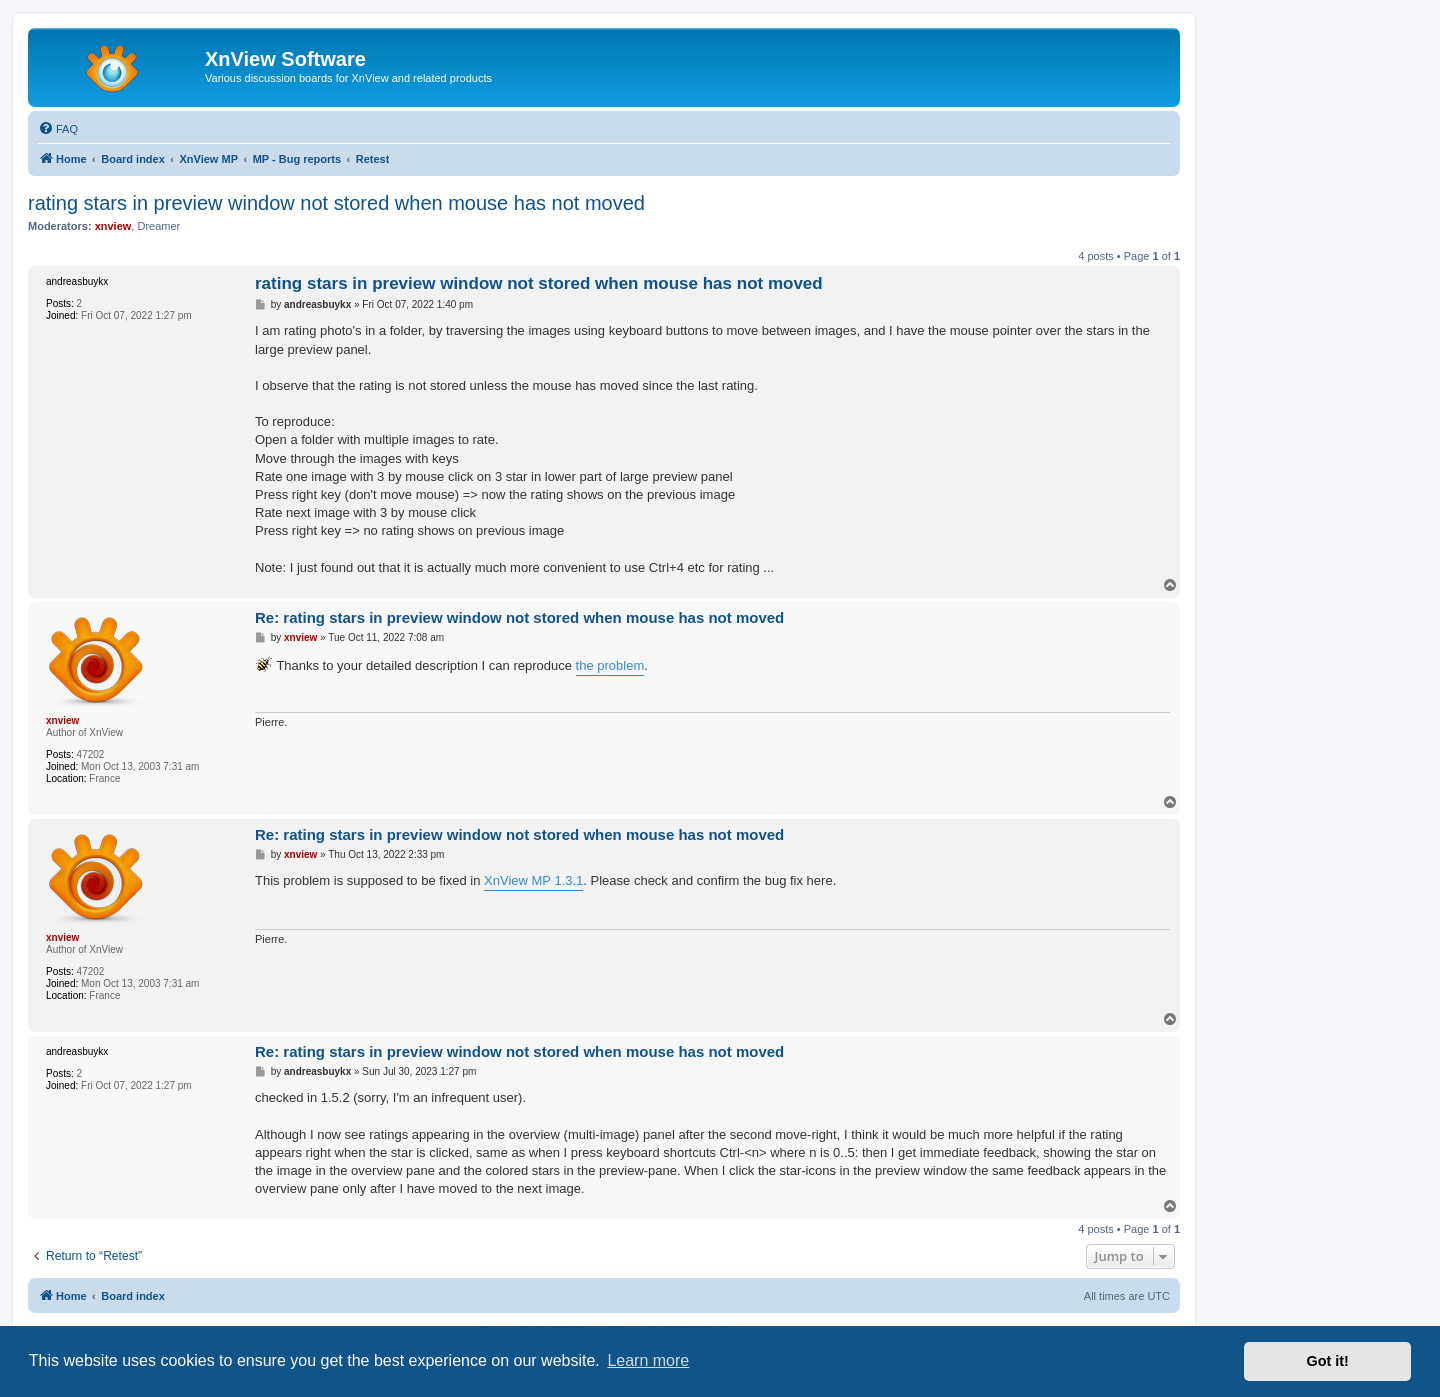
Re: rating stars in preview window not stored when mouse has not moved (519, 617)
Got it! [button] (1328, 1361)
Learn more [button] (648, 1360)
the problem (610, 665)
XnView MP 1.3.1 (533, 880)
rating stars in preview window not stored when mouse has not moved (336, 203)
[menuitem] (58, 129)
